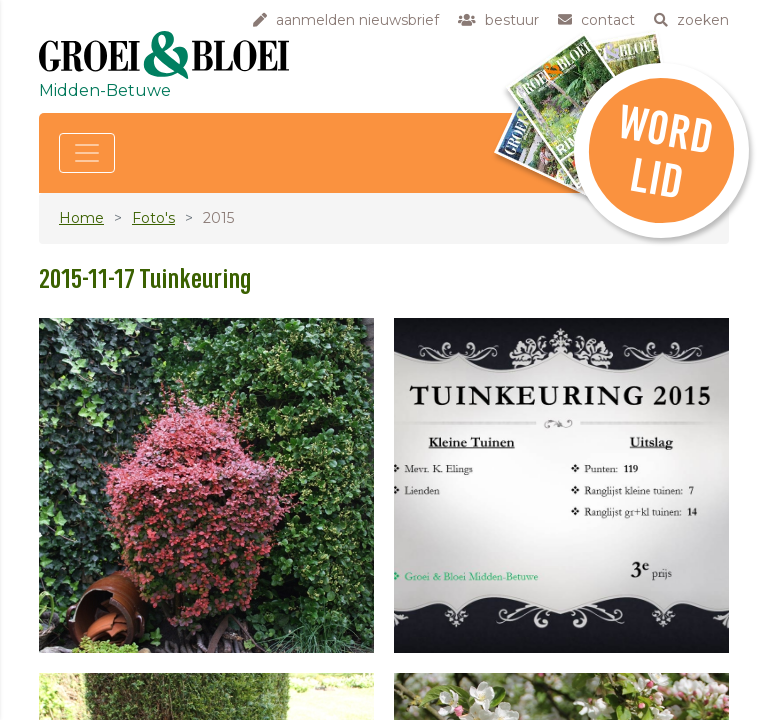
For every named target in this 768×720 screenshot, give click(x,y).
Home (81, 218)
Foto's (153, 218)
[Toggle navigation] (87, 153)
